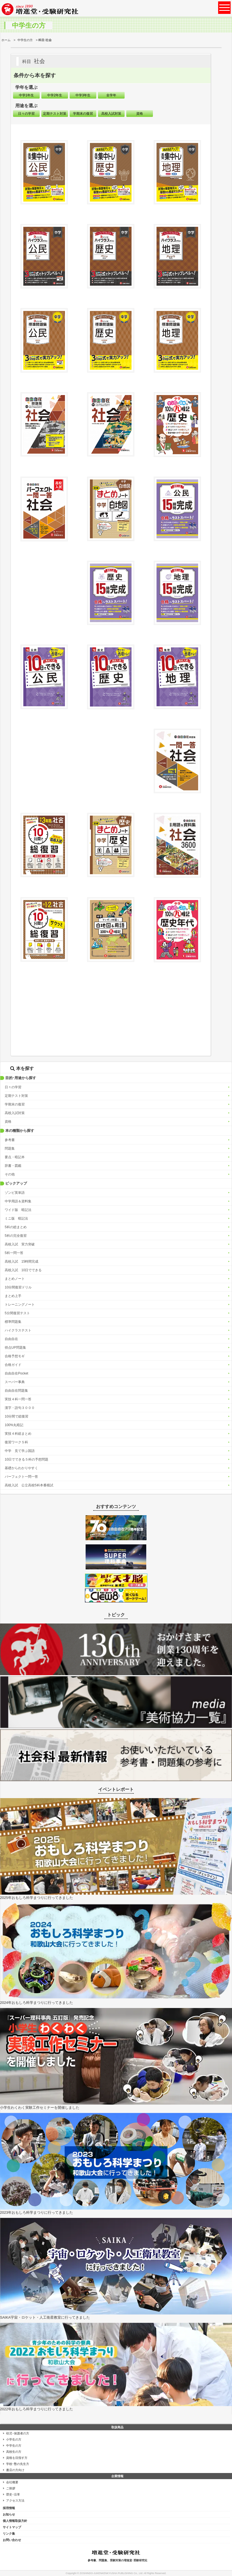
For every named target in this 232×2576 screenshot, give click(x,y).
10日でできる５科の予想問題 (26, 1459)
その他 (10, 1174)
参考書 (10, 1140)
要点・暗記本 (15, 1157)
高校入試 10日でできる (23, 1270)
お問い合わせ (12, 2540)
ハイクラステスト (18, 1330)
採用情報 (9, 2508)
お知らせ (9, 2514)
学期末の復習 (15, 1104)
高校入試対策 (15, 1113)
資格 (8, 1122)
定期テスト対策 (16, 1096)
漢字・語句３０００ (20, 1408)
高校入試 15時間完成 (21, 1261)
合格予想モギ (15, 1356)
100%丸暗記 (14, 1425)
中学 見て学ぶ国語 (20, 1451)
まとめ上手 (13, 1296)
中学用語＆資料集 (18, 1201)
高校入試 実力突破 (20, 1244)
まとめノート (15, 1279)
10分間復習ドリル (18, 1287)
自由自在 (11, 1339)
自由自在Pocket (16, 1373)
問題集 (10, 1148)
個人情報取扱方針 (15, 2520)
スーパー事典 (15, 1382)
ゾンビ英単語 (15, 1193)
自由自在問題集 (16, 1391)
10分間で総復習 (16, 1416)
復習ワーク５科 (16, 1442)
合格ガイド (13, 1365)
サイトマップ (12, 2527)
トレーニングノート (20, 1304)
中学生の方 (25, 40)
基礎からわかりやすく (21, 1468)
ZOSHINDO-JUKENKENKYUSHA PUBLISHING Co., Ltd (111, 2573)
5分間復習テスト (17, 1313)
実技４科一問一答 (18, 1399)
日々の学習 (13, 1087)
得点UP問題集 (15, 1347)
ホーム (6, 40)
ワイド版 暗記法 (18, 1210)
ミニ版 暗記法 (16, 1218)
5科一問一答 (14, 1253)
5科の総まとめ (16, 1227)
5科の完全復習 (16, 1236)
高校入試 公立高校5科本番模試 (29, 1485)
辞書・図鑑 (13, 1166)
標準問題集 (13, 1322)
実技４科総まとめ (18, 1434)
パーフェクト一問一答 (21, 1477)
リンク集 (9, 2533)
